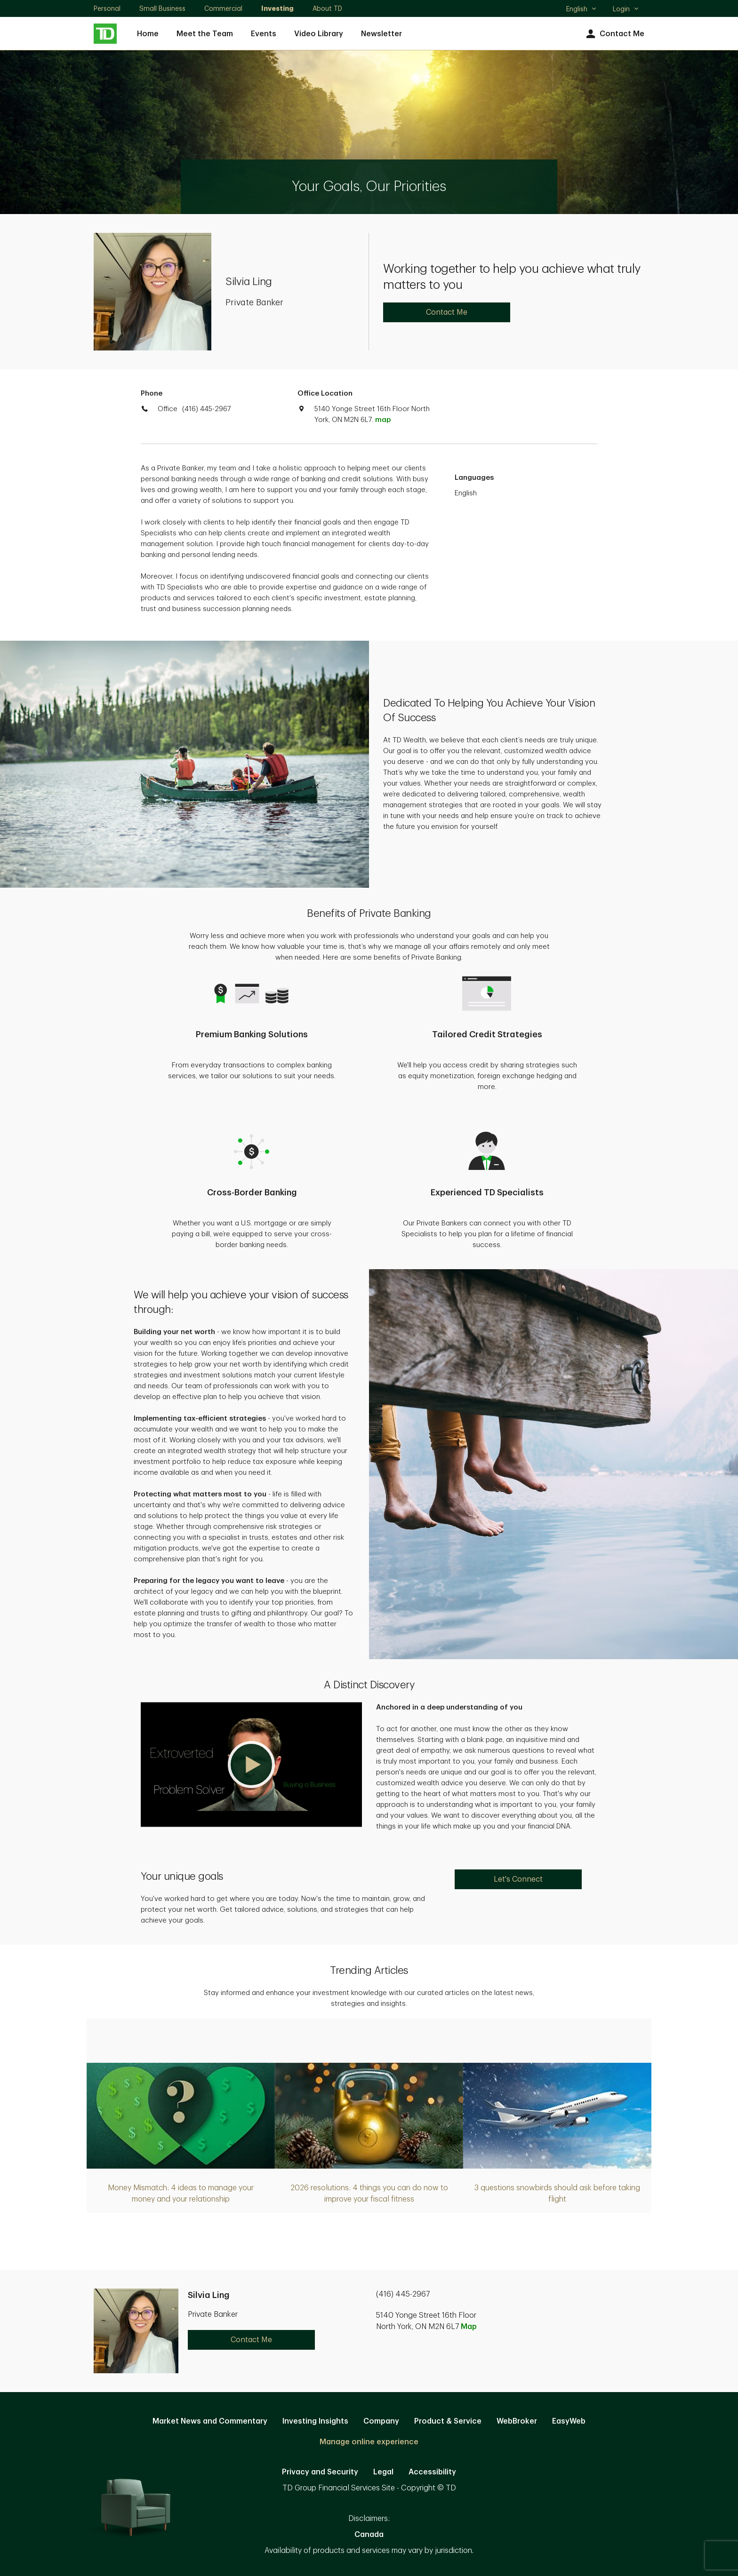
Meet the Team (204, 34)
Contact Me (614, 34)
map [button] (383, 419)
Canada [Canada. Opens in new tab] (369, 2534)
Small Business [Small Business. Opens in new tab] (162, 8)
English (581, 10)
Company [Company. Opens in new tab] (381, 2421)
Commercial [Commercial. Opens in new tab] (223, 8)
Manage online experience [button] (369, 2442)
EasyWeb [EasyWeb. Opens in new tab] (569, 2421)
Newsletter (381, 34)
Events (263, 34)
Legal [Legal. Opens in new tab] (383, 2472)
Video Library (318, 34)
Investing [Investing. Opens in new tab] (277, 8)
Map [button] (469, 2326)
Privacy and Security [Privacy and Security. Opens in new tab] (320, 2472)
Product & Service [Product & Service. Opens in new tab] (447, 2421)
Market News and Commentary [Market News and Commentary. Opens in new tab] (209, 2421)
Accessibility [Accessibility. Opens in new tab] (432, 2472)
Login (626, 9)
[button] (251, 1764)
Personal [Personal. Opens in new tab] (107, 8)
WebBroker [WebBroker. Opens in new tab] (517, 2421)
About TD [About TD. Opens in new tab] (327, 8)
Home (148, 34)
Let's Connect (518, 1879)
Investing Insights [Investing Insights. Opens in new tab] (315, 2421)
